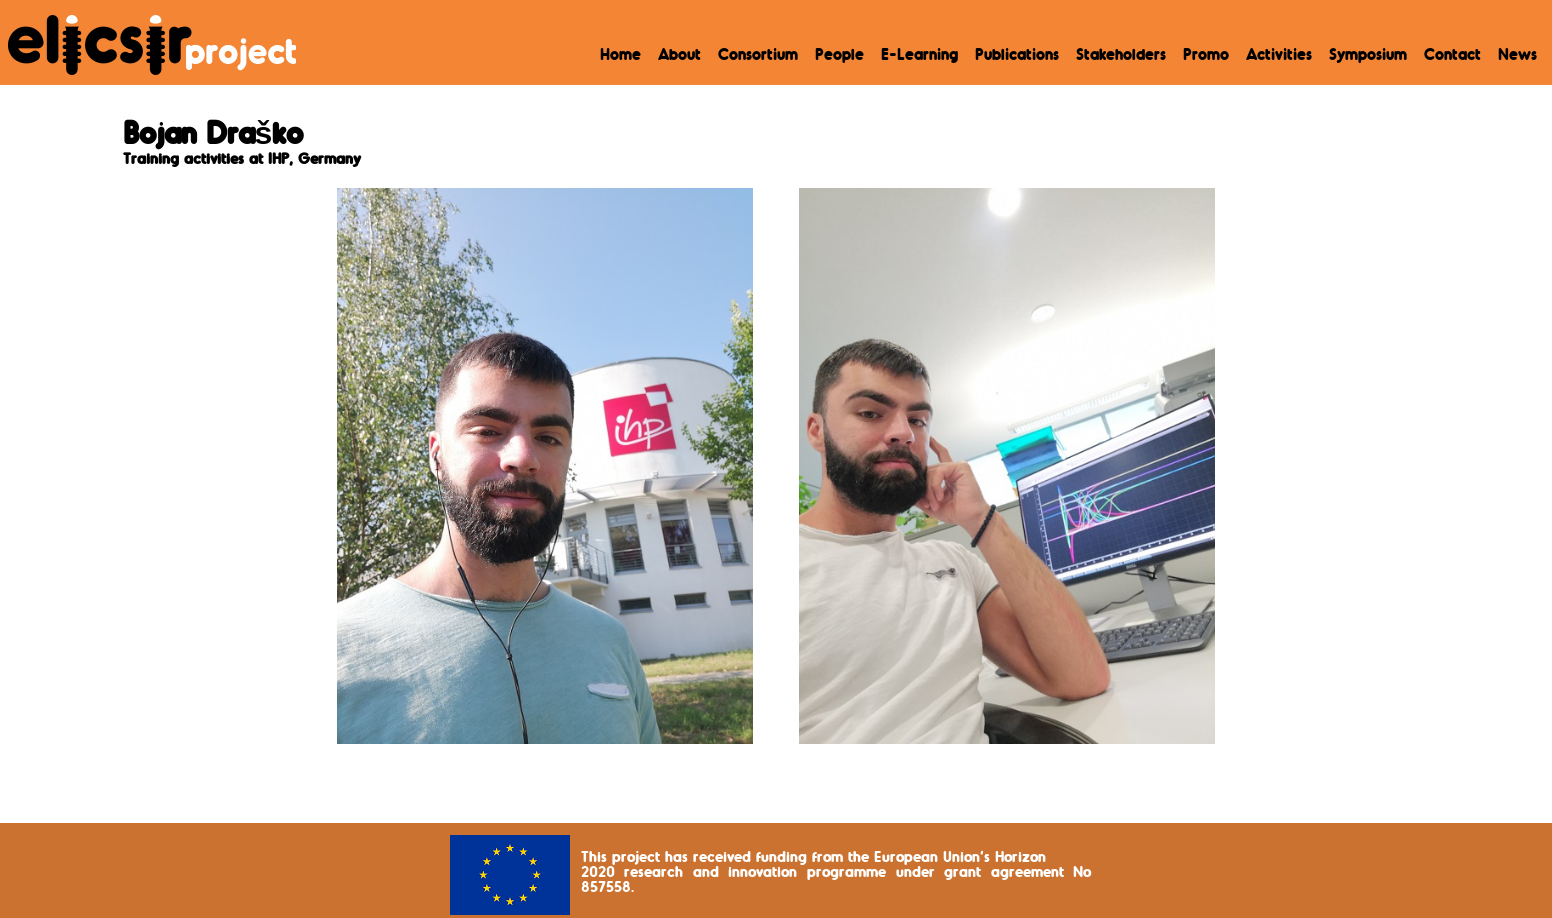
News (1517, 56)
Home (620, 56)
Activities (1279, 56)
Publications (1017, 56)
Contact (1452, 56)
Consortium (758, 56)
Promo (1206, 56)
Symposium (1368, 56)
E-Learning (919, 56)
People (839, 56)
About (679, 56)
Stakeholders (1121, 56)
